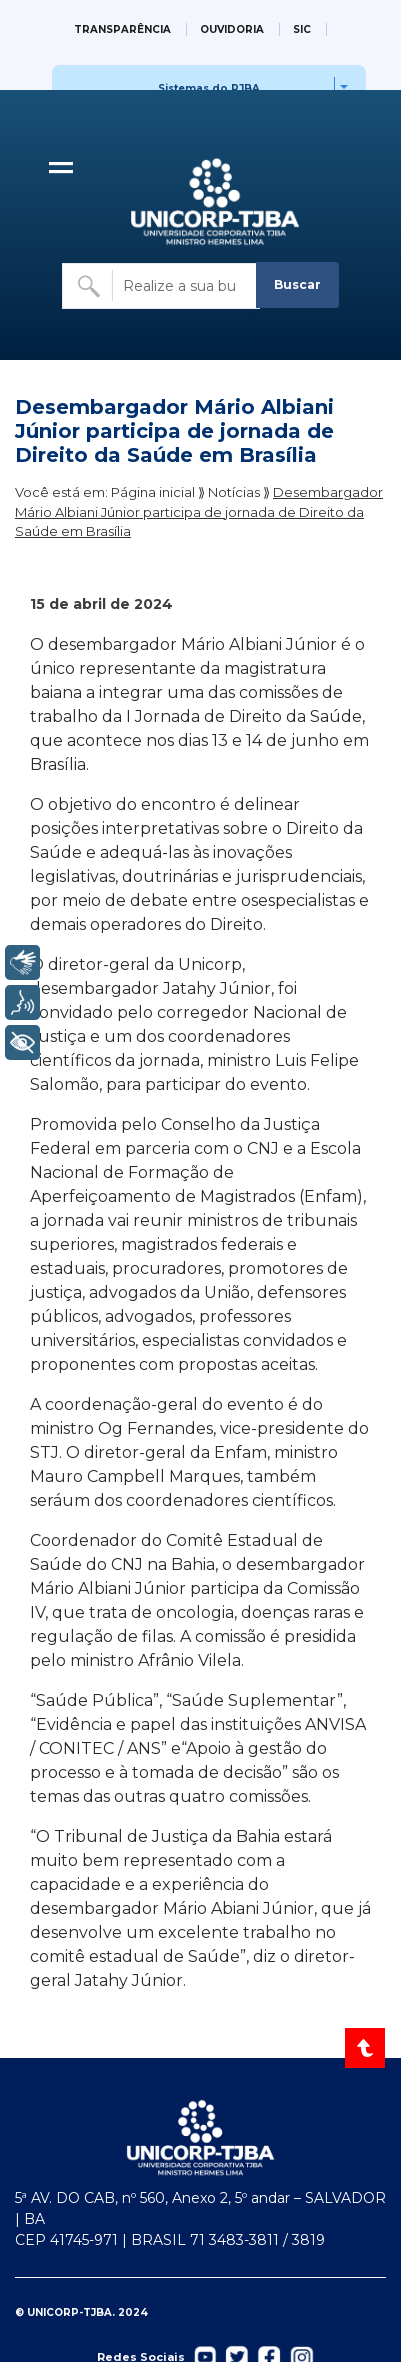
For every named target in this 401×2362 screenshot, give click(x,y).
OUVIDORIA (232, 29)
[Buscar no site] (160, 286)
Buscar (297, 284)
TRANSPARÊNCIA (122, 29)
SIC (302, 29)
